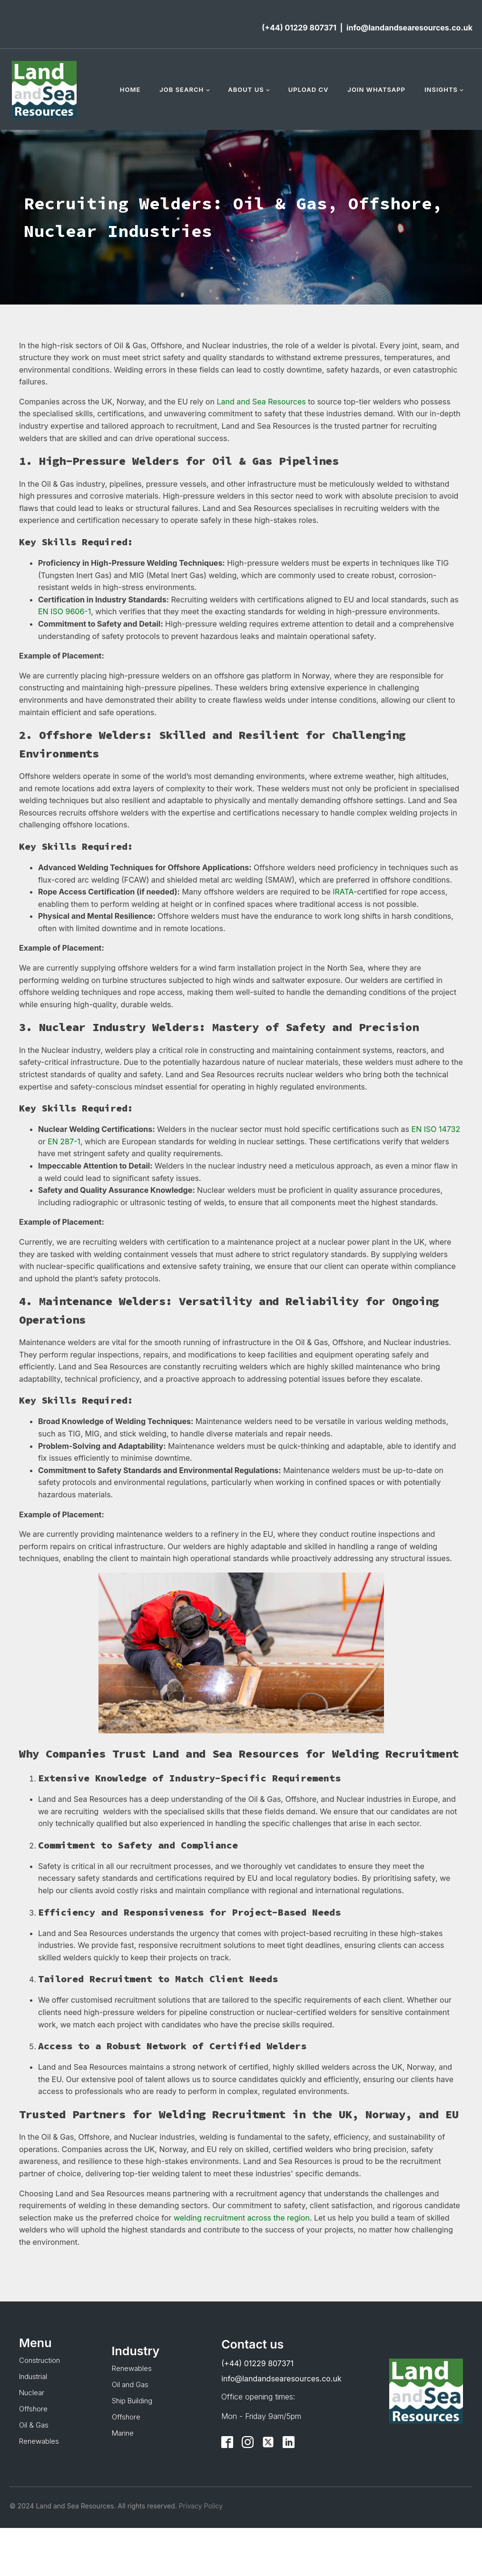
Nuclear (31, 2392)
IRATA (343, 891)
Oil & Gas (34, 2424)
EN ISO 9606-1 (64, 611)
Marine (123, 2433)
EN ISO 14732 (436, 1129)
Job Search (181, 89)
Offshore (33, 2408)
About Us (246, 89)
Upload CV (308, 89)
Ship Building (132, 2400)
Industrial (33, 2376)
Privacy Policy (200, 2506)
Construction (39, 2360)
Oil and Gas (130, 2384)
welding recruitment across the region (242, 2217)
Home (130, 89)
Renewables (39, 2441)
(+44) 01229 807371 (299, 27)
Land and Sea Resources (260, 401)
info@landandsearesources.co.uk (409, 27)
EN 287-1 (64, 1141)
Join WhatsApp (376, 89)
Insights (441, 89)
